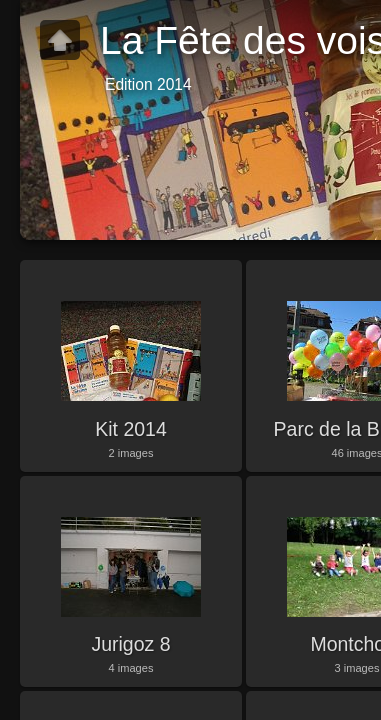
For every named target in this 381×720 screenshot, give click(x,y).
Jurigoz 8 (130, 644)
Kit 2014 (131, 429)
